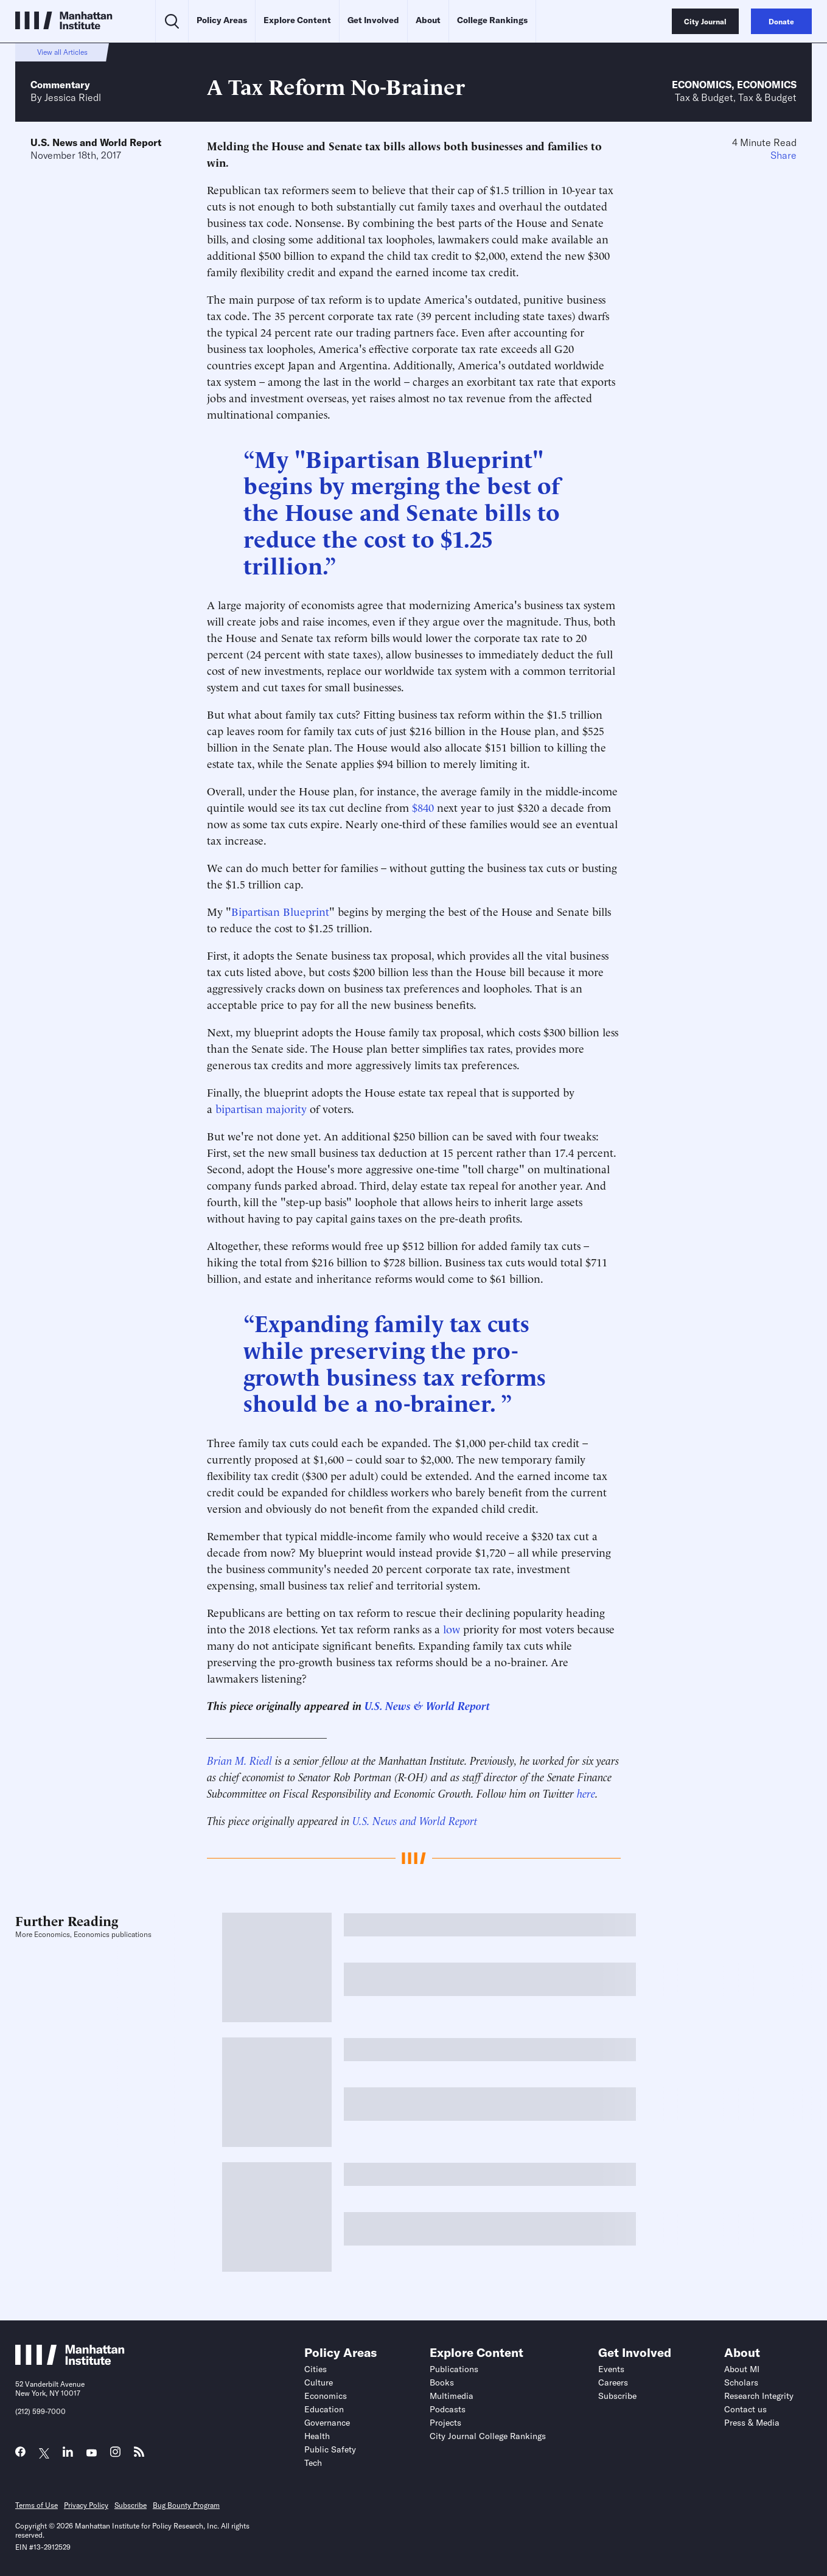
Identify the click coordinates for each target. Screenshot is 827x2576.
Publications (454, 2369)
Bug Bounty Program (186, 2505)
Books (442, 2382)
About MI (741, 2369)
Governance (327, 2422)
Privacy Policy (86, 2505)
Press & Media (752, 2422)
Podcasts (448, 2409)
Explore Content (297, 20)
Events (611, 2369)
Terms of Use (36, 2505)
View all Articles (62, 52)
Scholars (741, 2382)
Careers (613, 2382)
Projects (445, 2422)
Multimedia (451, 2395)
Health (317, 2436)
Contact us (745, 2409)
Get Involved (373, 20)
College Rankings (492, 20)
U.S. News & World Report (427, 1704)
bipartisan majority (261, 1107)
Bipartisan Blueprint (280, 910)
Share (783, 155)
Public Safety (330, 2449)
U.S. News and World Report (95, 142)
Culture (318, 2382)
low (451, 1628)
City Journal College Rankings (488, 2436)
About (428, 20)
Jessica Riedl (72, 97)
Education (324, 2409)
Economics (701, 85)
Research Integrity (759, 2395)
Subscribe (617, 2395)
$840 (423, 806)
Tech (313, 2462)
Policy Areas (222, 20)
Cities (315, 2369)
